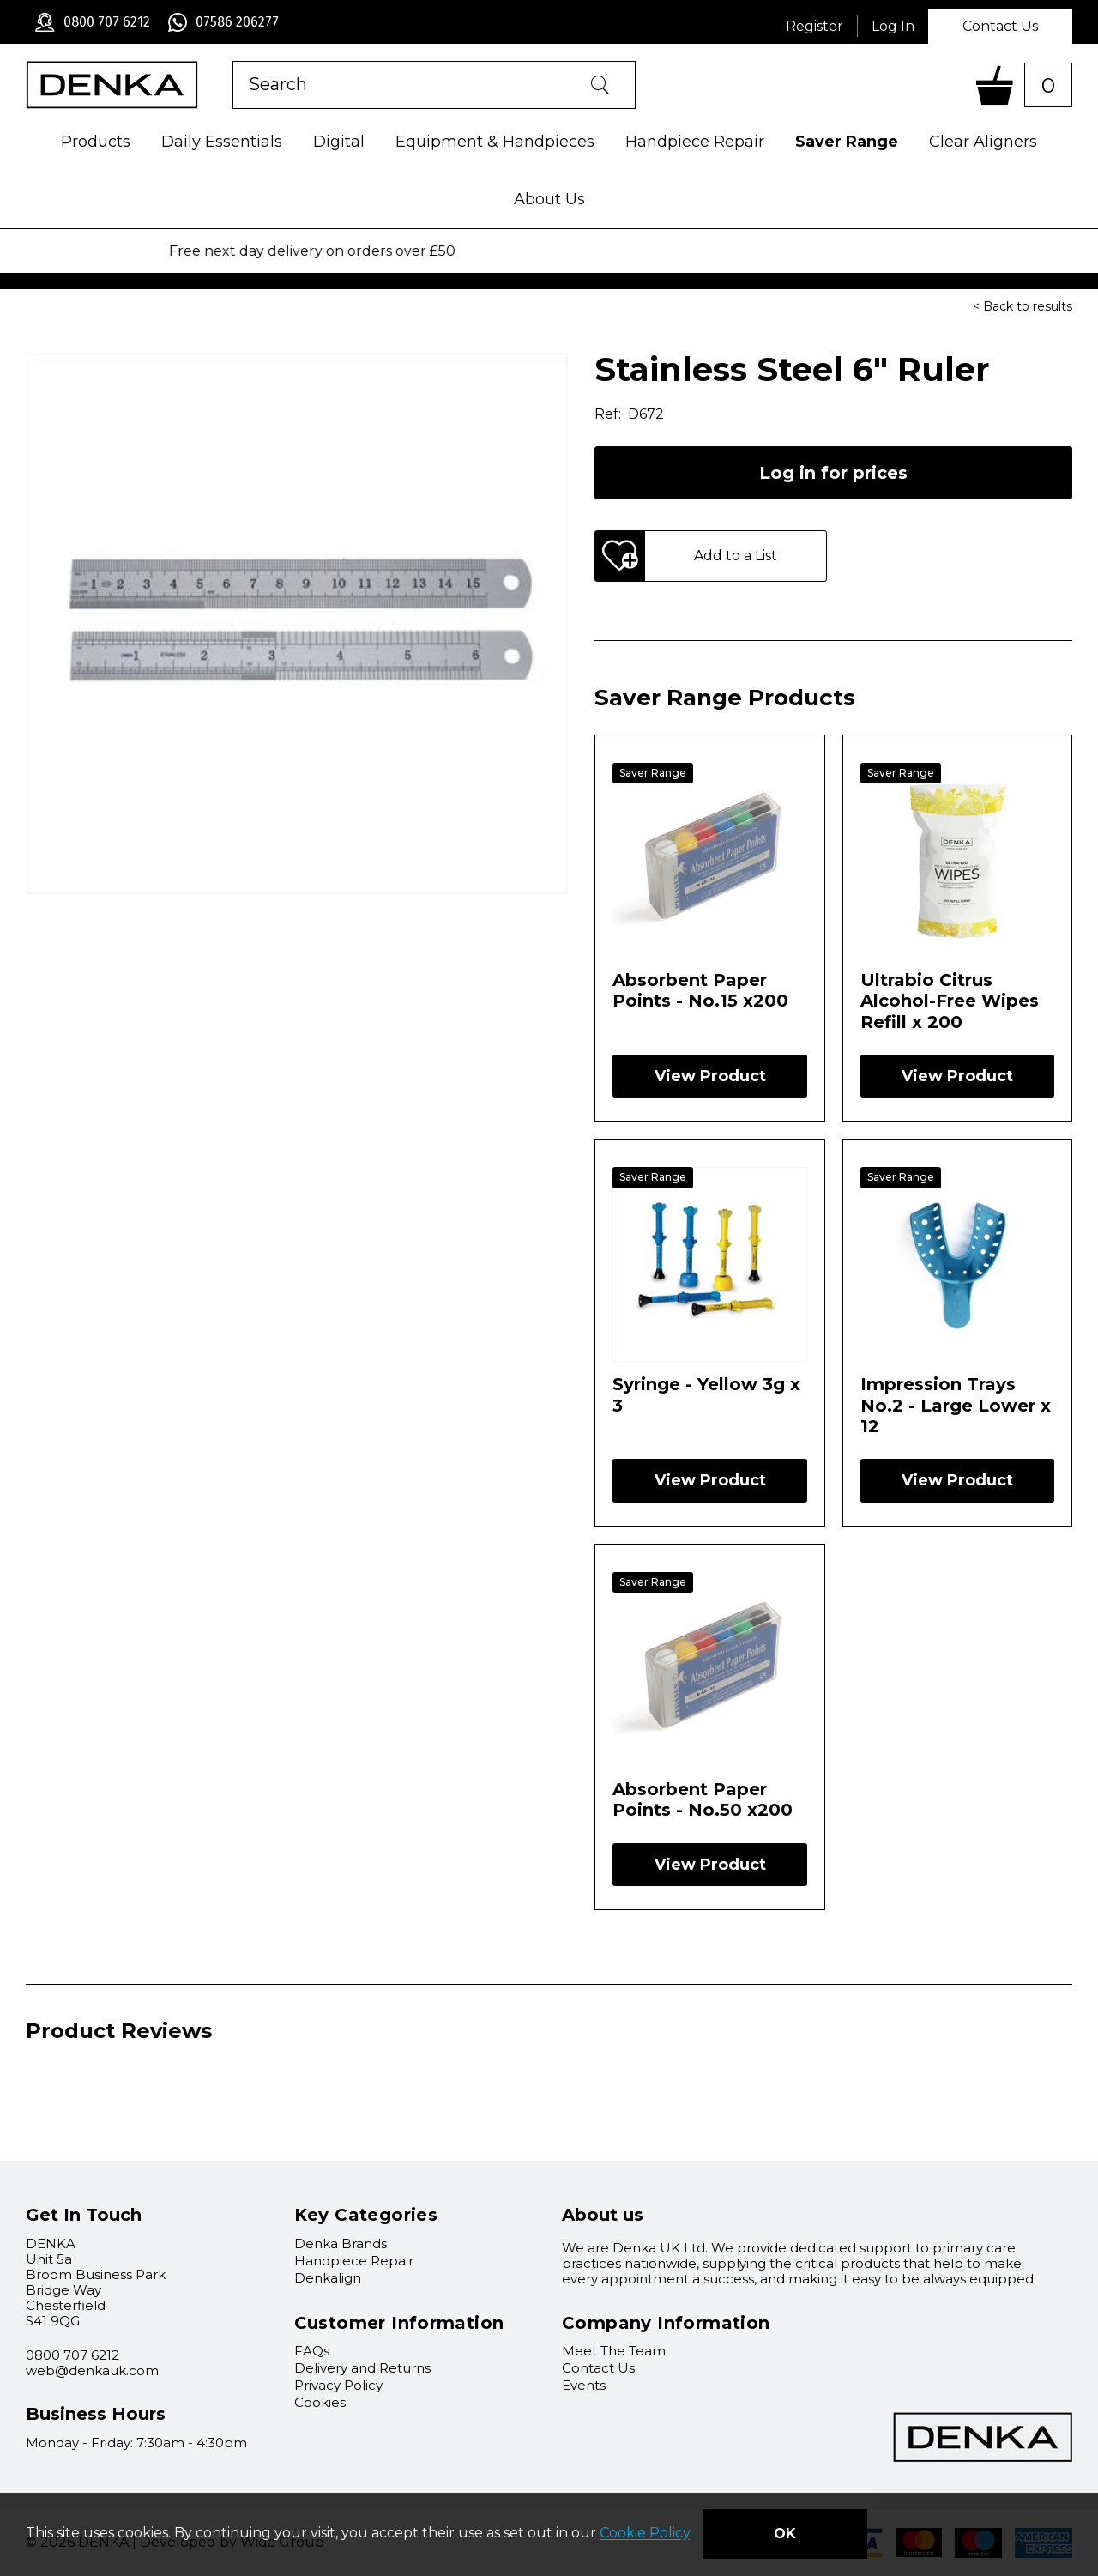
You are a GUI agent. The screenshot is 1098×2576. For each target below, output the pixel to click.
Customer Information (399, 2323)
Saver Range (846, 141)
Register (814, 26)
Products (95, 141)
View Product (710, 1076)
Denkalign (327, 2278)
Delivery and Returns (362, 2368)
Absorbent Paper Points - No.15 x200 (700, 990)
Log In (893, 26)
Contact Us (1000, 26)
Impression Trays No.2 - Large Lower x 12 (955, 1405)
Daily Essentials (221, 141)
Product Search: (232, 61)
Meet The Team (614, 2351)
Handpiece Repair (694, 141)
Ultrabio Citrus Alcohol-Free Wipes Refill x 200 (949, 1001)
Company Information (666, 2323)
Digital (339, 141)
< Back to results (1022, 306)
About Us (549, 199)
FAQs (311, 2351)
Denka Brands (340, 2243)
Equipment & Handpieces (494, 141)
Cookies (320, 2402)
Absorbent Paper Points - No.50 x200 (702, 1799)
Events (584, 2385)
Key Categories (366, 2214)
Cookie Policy (645, 2533)
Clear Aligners (983, 141)
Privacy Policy (338, 2385)
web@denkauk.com (92, 2370)
